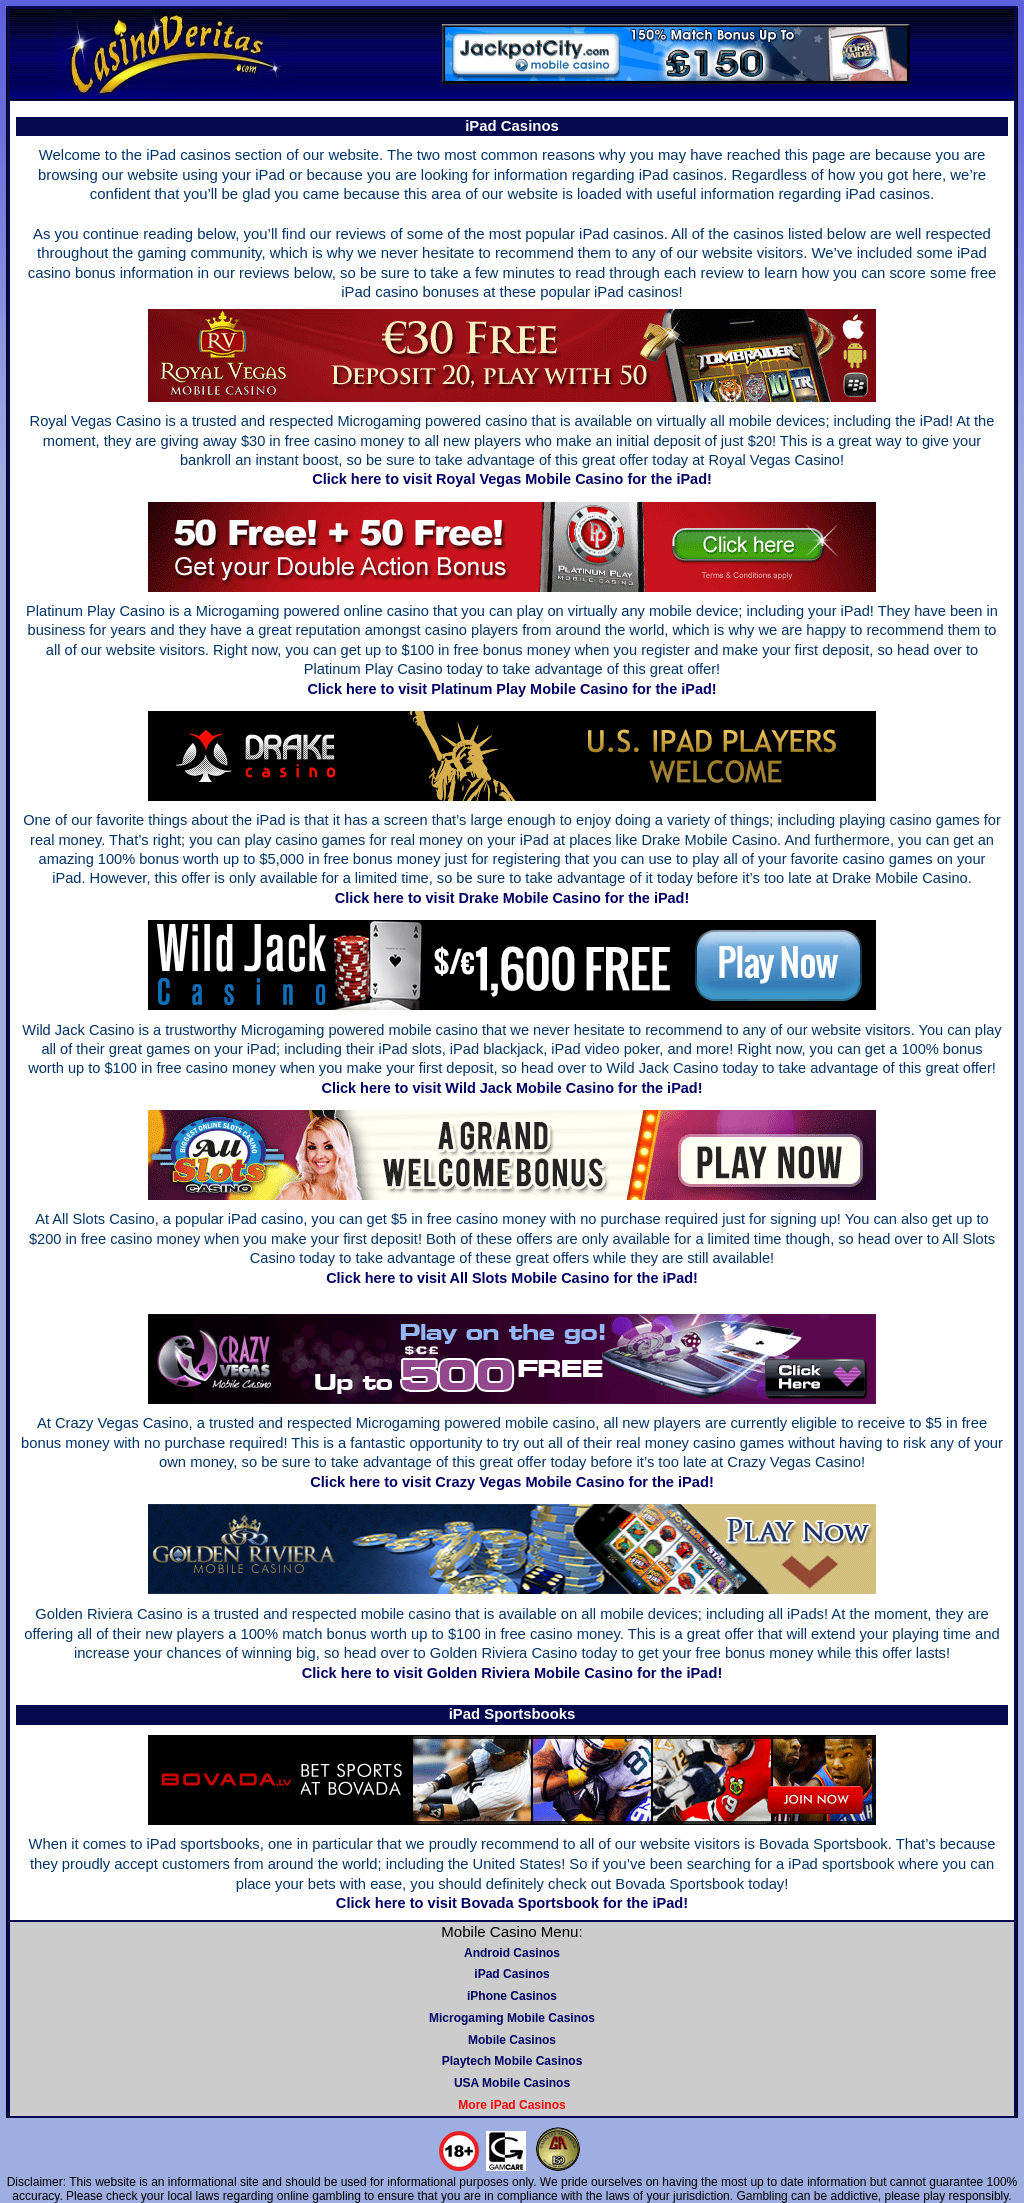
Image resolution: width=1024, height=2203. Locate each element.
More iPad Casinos (511, 2105)
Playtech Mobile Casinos (512, 2061)
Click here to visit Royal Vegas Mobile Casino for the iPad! (512, 479)
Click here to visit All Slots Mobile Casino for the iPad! (512, 1278)
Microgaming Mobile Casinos (512, 2018)
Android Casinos (512, 1953)
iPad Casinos (511, 1974)
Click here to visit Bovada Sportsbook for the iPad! (512, 1903)
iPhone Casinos (512, 1996)
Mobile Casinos (512, 2040)
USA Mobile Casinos (512, 2083)
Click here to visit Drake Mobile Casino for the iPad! (512, 898)
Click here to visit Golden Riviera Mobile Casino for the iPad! (512, 1673)
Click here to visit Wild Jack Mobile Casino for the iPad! (512, 1088)
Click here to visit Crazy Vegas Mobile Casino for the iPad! (512, 1482)
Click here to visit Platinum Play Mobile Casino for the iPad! (511, 689)
